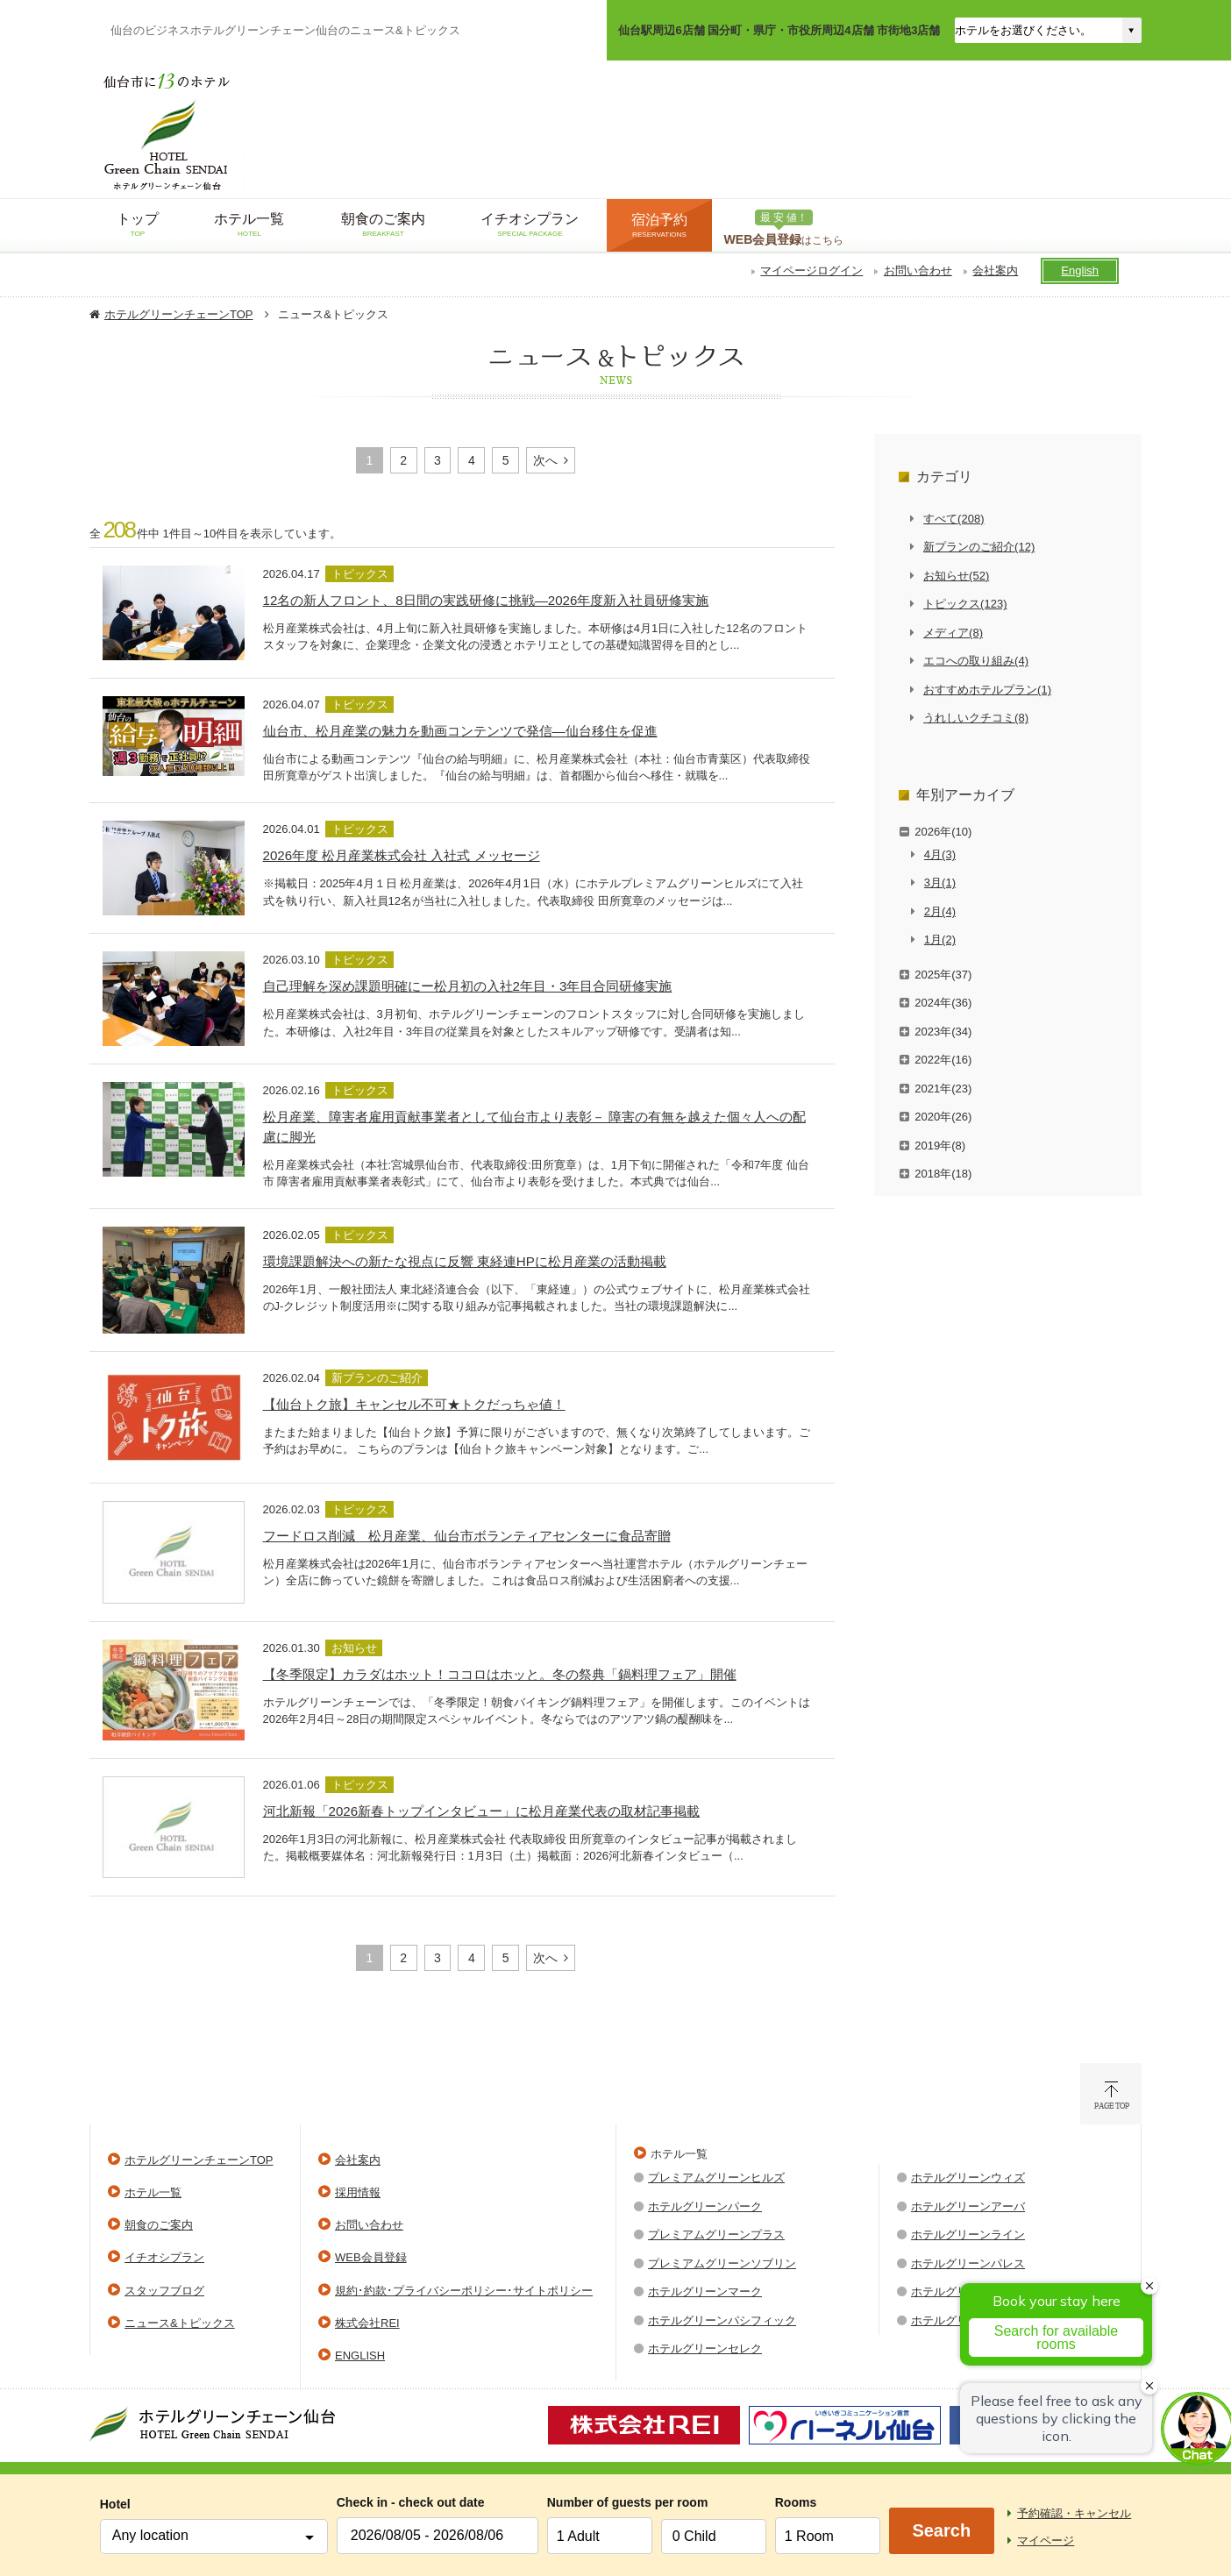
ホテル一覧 (153, 2192)
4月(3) (940, 854)
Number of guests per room (599, 2502)
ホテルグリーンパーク (705, 2206)
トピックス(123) (965, 603)
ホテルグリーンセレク (705, 2348)
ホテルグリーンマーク (705, 2291)
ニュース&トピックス (180, 2323)
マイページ (1045, 2540)
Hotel (115, 2504)
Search (941, 2530)
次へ (545, 460)
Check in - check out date (411, 2502)
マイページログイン (811, 270)
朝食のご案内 (159, 2224)
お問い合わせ (918, 270)
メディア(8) (953, 632)
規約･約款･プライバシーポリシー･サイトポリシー (464, 2290)
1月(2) (940, 939)
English (1080, 270)
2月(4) (940, 911)
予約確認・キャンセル (1074, 2513)
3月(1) (940, 882)
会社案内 (995, 270)
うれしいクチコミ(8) (975, 717)
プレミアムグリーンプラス (716, 2234)
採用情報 (358, 2192)
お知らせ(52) (956, 575)
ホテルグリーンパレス (968, 2263)
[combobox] (214, 2536)
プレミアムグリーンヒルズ (716, 2177)
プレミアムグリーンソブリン (722, 2263)
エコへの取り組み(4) (975, 660)
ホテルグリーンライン (968, 2234)
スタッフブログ (164, 2290)
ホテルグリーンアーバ (968, 2206)
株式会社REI (367, 2323)
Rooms (795, 2502)
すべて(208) (953, 518)
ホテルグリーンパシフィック (722, 2320)
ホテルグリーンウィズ (968, 2177)
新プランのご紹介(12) (979, 546)
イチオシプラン (164, 2257)
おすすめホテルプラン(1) (987, 689)
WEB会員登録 (371, 2257)
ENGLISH (360, 2355)
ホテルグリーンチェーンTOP (178, 314)
